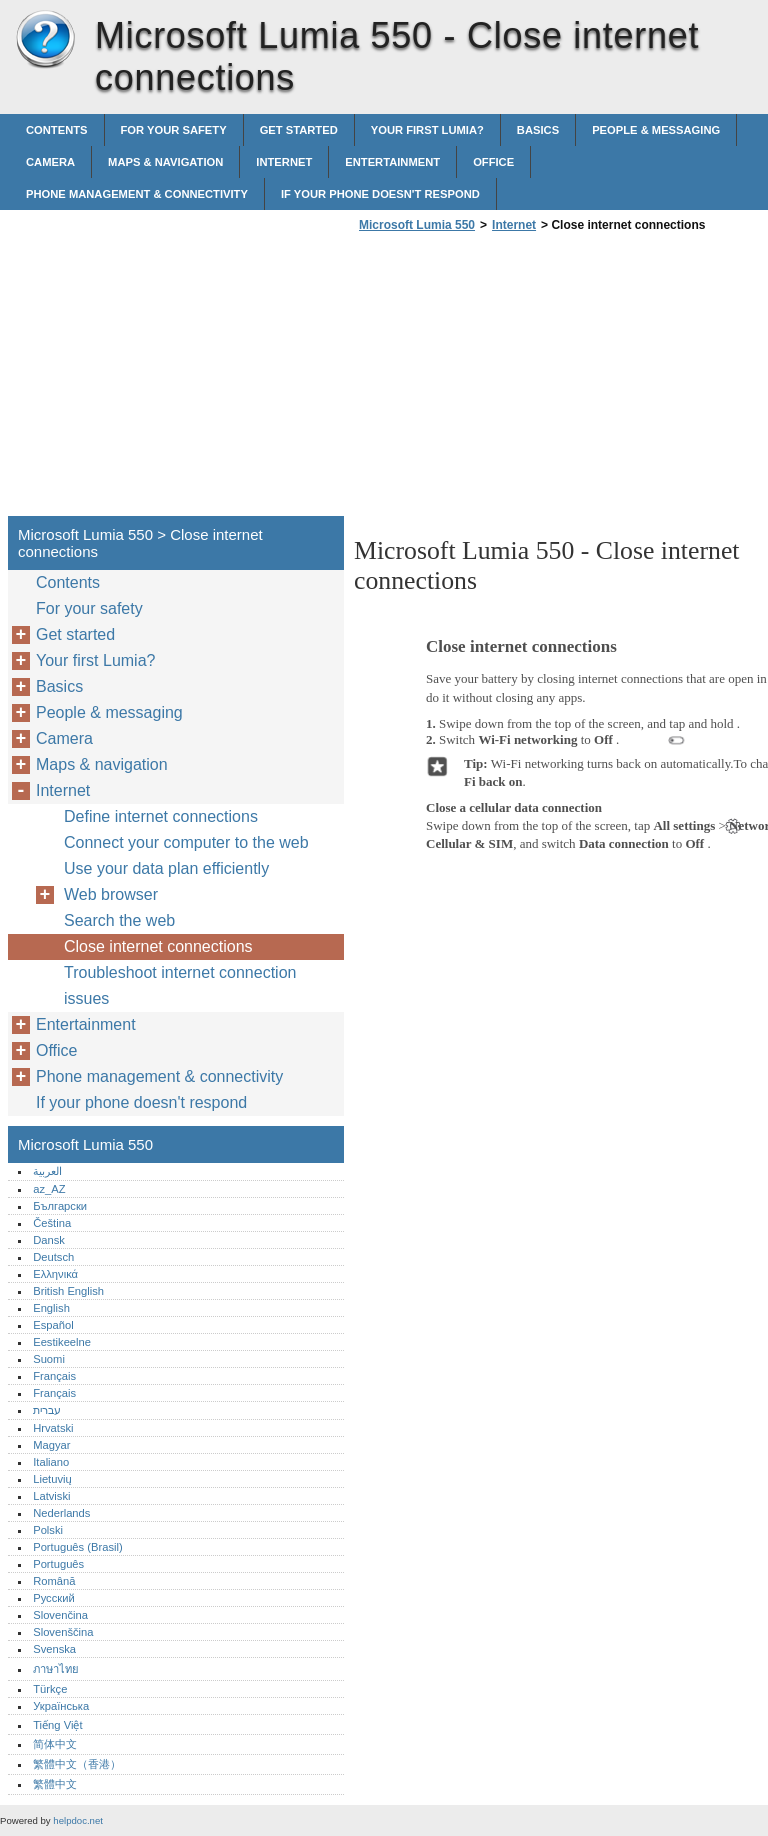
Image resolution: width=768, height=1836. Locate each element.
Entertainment (392, 162)
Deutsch (53, 1257)
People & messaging (656, 130)
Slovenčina (60, 1615)
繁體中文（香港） (77, 1764)
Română (54, 1581)
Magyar (51, 1445)
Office (493, 162)
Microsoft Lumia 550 (45, 40)
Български (60, 1206)
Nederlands (61, 1513)
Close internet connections (158, 946)
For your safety (174, 130)
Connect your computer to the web (186, 842)
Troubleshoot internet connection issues (180, 985)
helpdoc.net (78, 1820)
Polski (48, 1530)
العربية (47, 1171)
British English (68, 1291)
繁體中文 (55, 1784)
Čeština (52, 1223)
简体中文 (55, 1744)
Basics (538, 130)
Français (54, 1376)
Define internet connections (161, 816)
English (51, 1308)
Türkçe (50, 1689)
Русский (54, 1598)
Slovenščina (63, 1632)
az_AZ (49, 1189)
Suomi (49, 1359)
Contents (57, 130)
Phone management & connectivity (137, 194)
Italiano (51, 1462)
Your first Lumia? (427, 130)
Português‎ (58, 1564)
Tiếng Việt (57, 1725)
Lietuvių (52, 1479)
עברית (47, 1410)
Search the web (119, 920)
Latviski (51, 1496)
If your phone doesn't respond (380, 194)
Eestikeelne (62, 1342)
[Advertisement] (522, 380)
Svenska (54, 1649)
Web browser (111, 894)
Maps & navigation (165, 162)
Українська (61, 1706)
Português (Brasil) (78, 1547)
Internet (284, 162)
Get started (299, 130)
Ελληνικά (55, 1274)
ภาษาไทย (56, 1669)
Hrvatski (53, 1428)
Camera (50, 162)
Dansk (49, 1240)
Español (53, 1325)
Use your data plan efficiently (166, 868)
